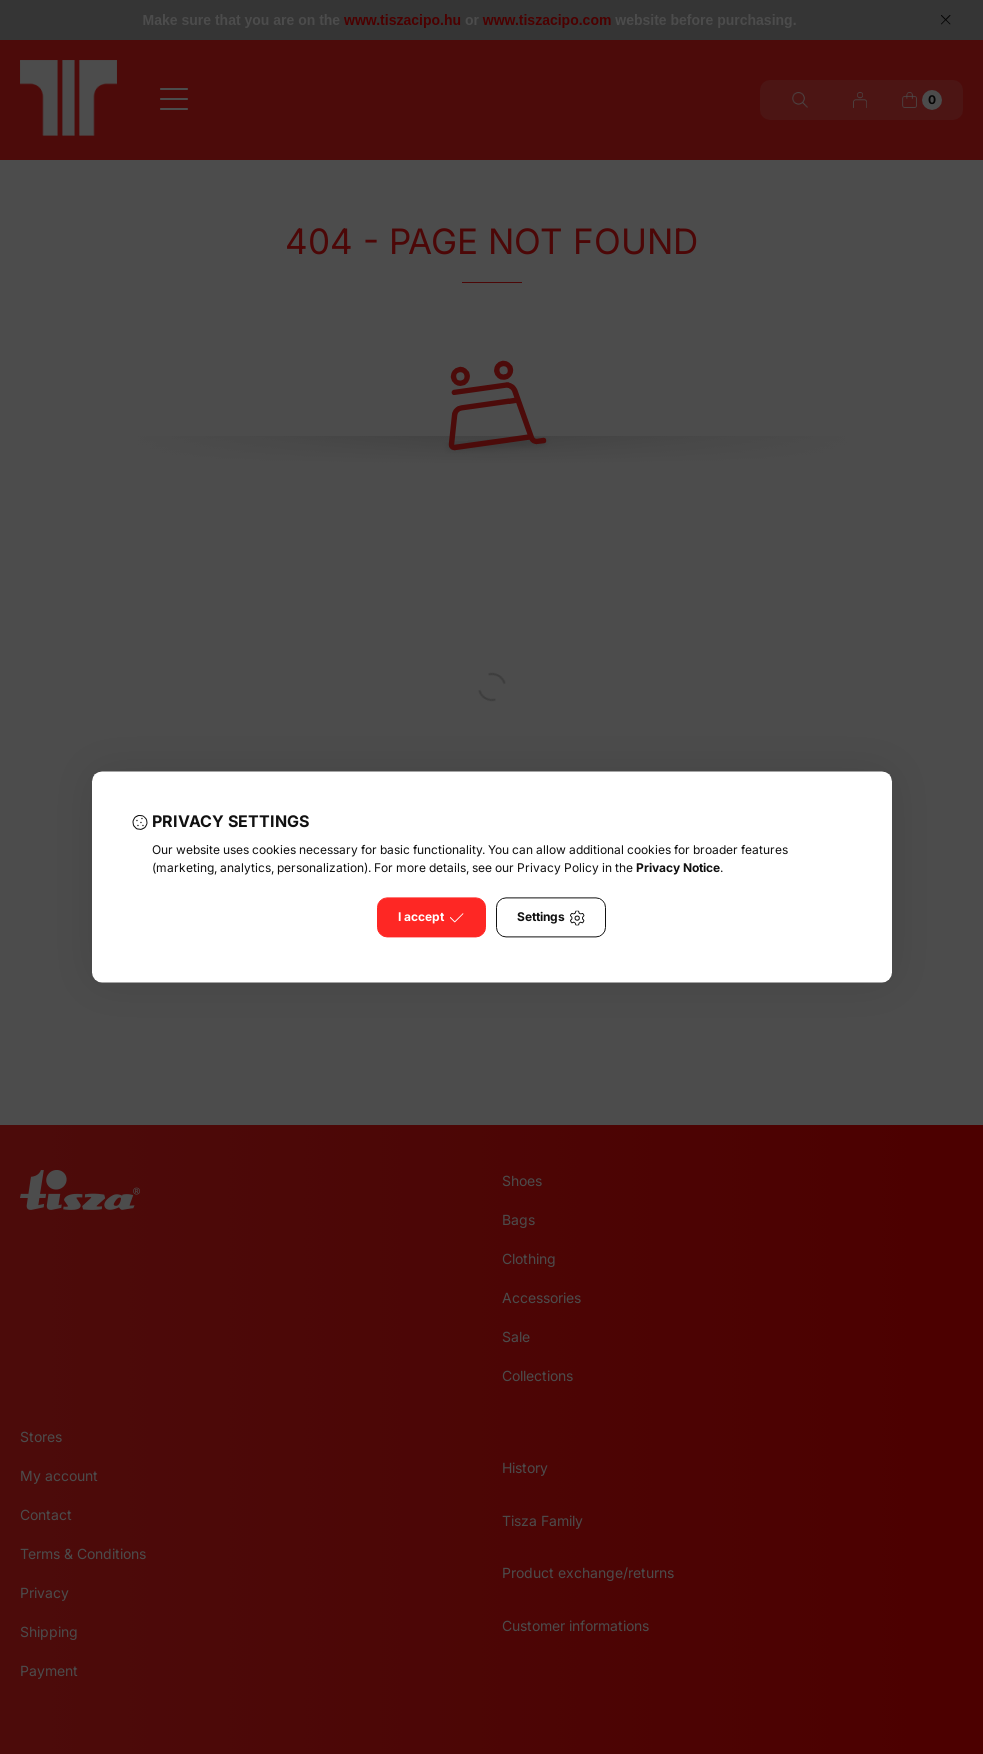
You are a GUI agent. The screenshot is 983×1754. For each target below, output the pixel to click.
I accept (431, 918)
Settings (551, 918)
